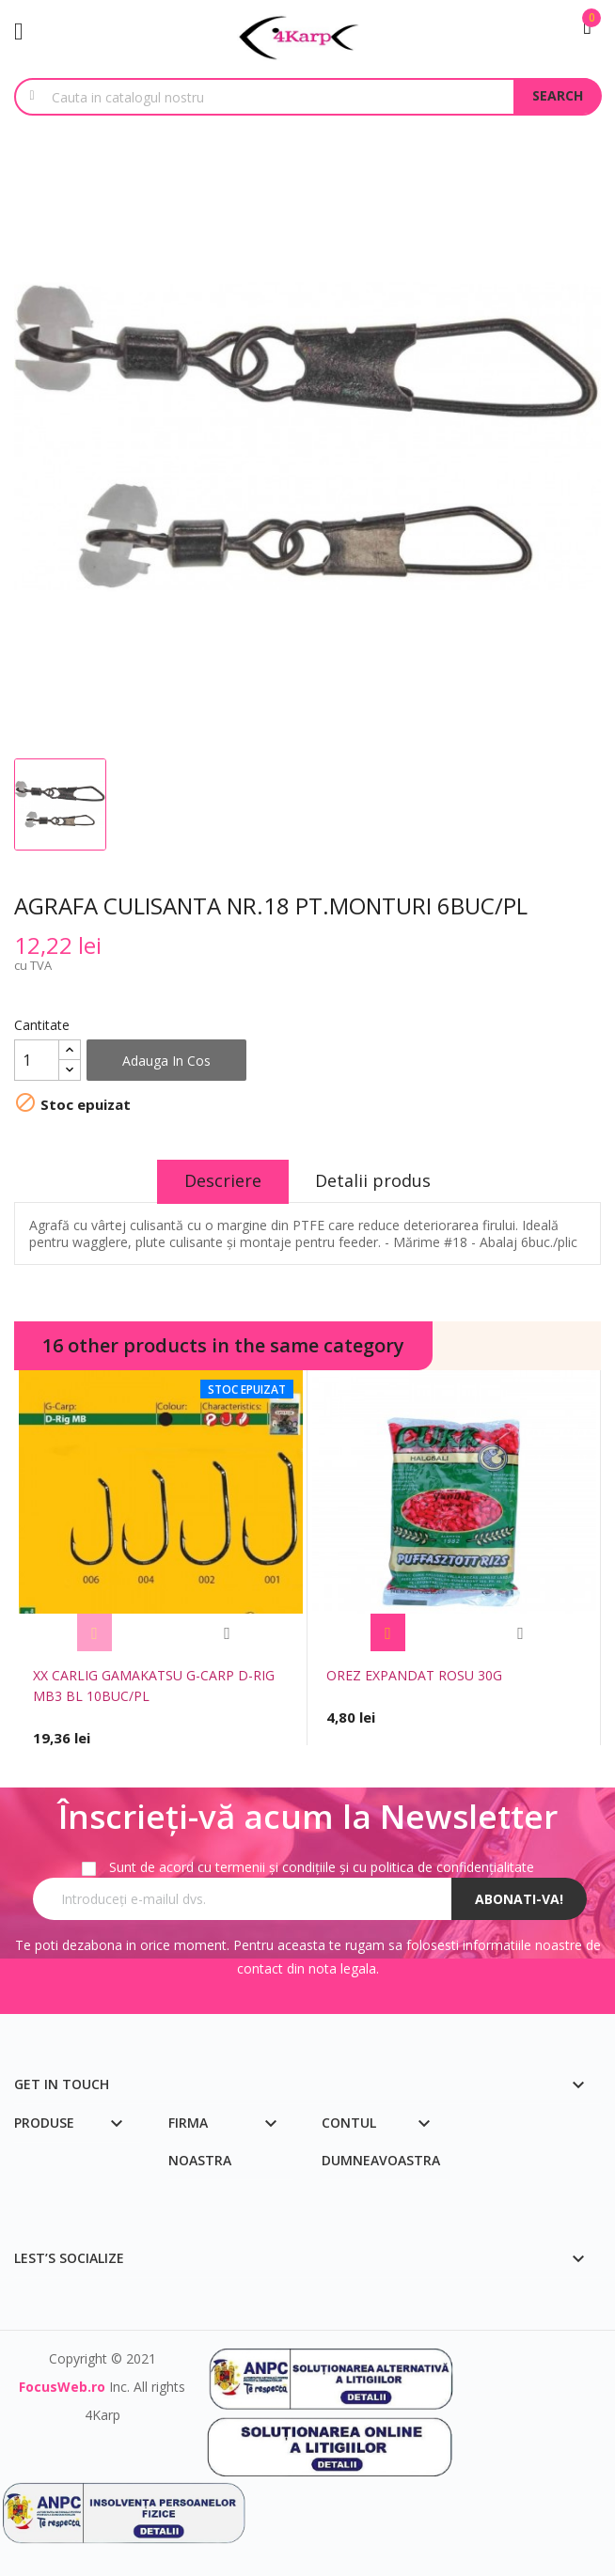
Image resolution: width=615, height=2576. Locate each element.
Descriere (221, 1180)
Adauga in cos (166, 1060)
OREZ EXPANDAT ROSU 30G (414, 1675)
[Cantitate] (36, 1060)
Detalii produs (375, 1180)
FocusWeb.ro (62, 2387)
